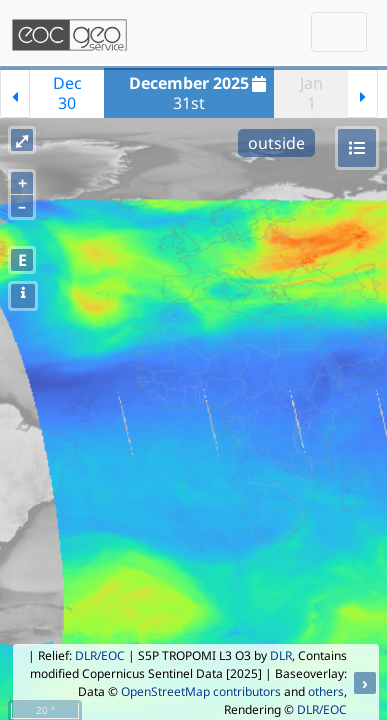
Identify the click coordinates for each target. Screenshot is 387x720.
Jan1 (311, 93)
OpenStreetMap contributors (201, 691)
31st (200, 93)
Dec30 (67, 93)
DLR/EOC (100, 655)
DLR (281, 655)
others (326, 691)
